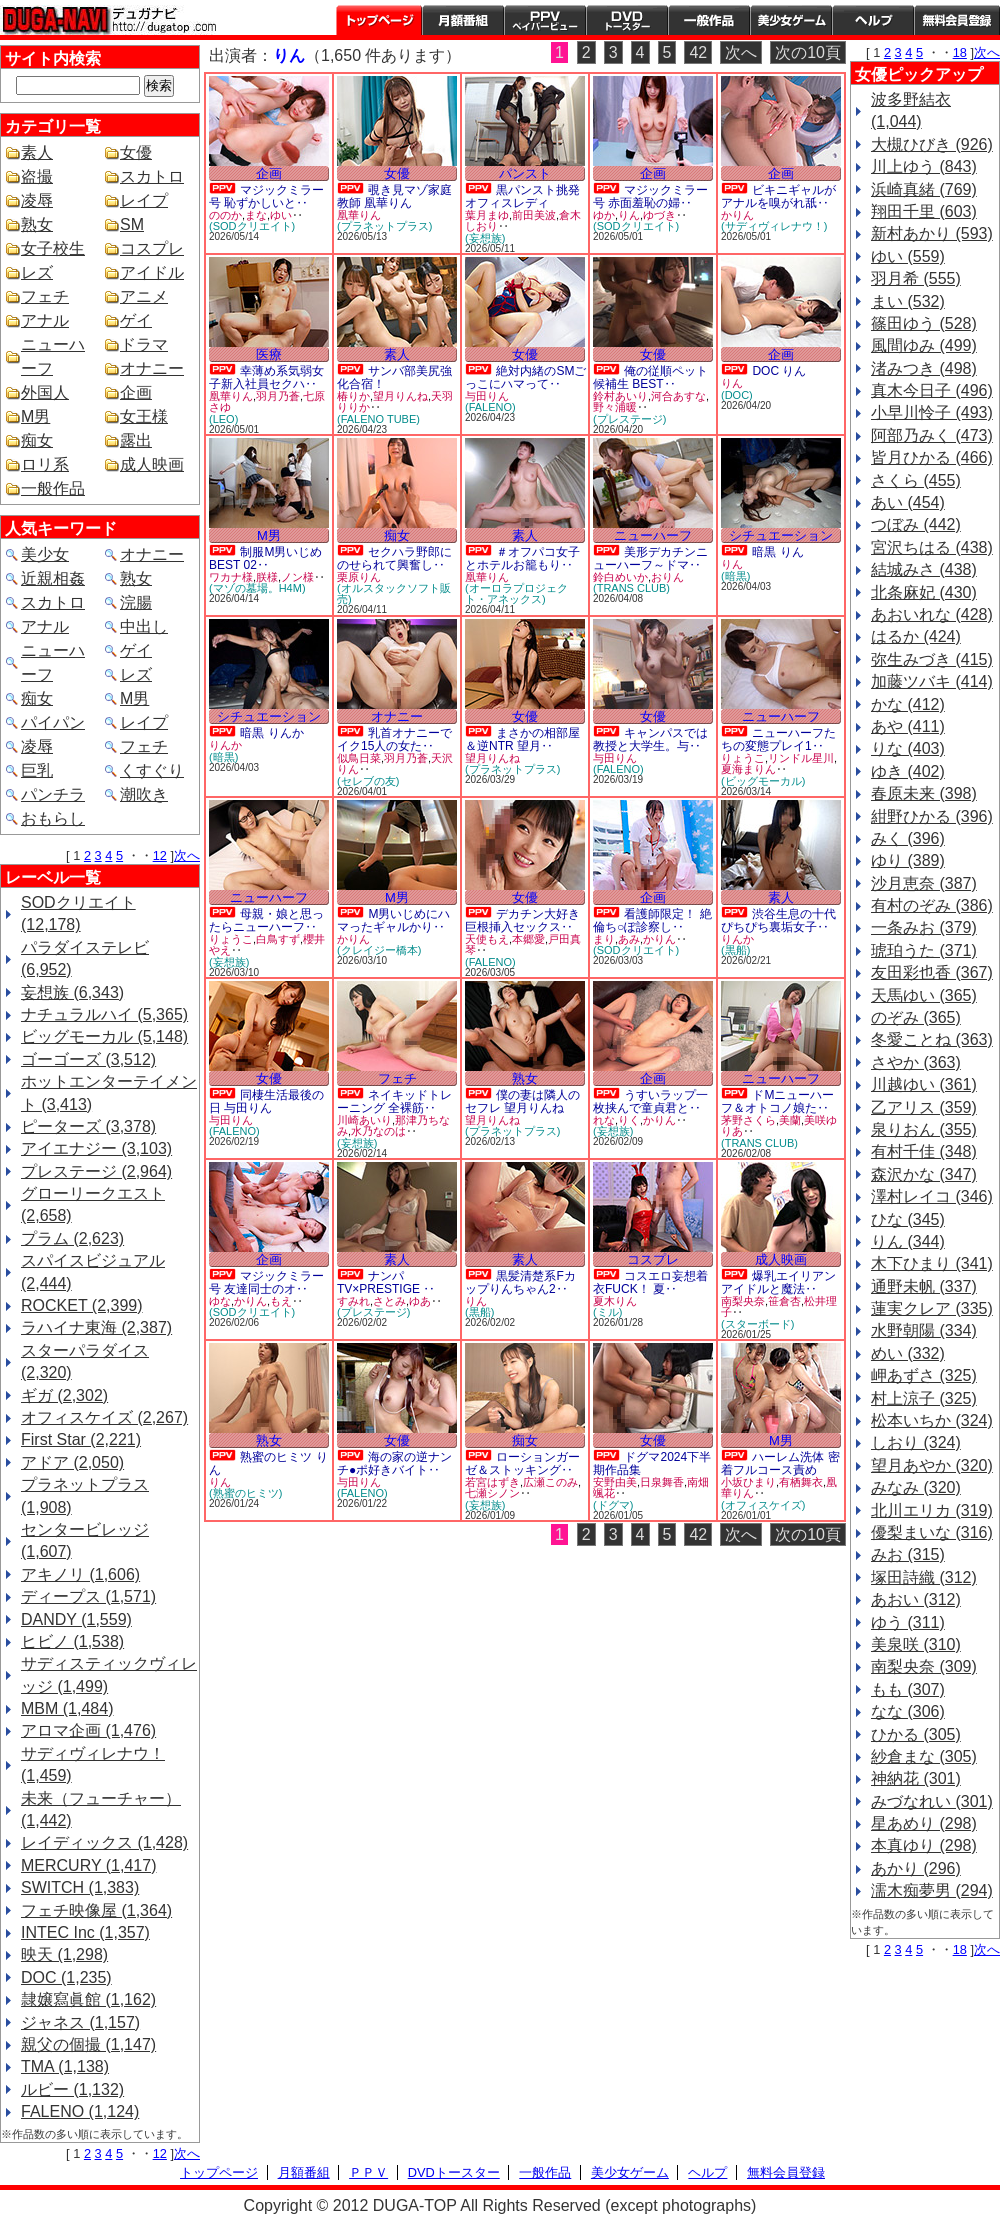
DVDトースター (627, 20)
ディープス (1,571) (88, 1596)
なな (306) (908, 1711)
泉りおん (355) (924, 1129)
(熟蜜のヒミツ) (245, 1493)
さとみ (389, 1301)
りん (629, 215)
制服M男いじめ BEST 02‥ (265, 558)
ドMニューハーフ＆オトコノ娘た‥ (777, 1101)
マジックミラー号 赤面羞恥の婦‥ (650, 196)
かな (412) (908, 704)
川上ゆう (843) (924, 166)
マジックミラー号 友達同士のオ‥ (266, 1282)
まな (256, 215)
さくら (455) (916, 480)
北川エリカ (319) (932, 1510)
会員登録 (957, 20)
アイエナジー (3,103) (96, 1148)
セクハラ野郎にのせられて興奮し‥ (394, 558)
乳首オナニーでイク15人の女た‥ (394, 739)
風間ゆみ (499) (924, 345)
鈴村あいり (620, 396)
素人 (37, 152)
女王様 (144, 416)
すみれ (353, 1301)
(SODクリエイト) (252, 226)
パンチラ (53, 794)
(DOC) (737, 395)
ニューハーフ (653, 535)
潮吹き (144, 794)
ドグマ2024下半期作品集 (652, 1463)
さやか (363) (916, 1062)
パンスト (525, 173)
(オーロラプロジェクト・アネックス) (516, 593)
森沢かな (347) (924, 1174)
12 (160, 855)
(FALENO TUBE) (378, 419)
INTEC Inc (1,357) (85, 1932)
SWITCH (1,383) (80, 1887)
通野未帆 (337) (924, 1286)
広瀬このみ (550, 1482)
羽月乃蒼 (278, 396)
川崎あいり (364, 1120)
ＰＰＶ (368, 2172)
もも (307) (908, 1689)
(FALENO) (490, 407)
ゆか (604, 215)
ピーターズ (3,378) (88, 1126)
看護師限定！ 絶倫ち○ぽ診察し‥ (652, 920)
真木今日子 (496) (932, 390)
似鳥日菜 (359, 758)
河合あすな (678, 396)
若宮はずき (492, 1482)
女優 (136, 152)
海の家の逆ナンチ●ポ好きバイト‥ (394, 1463)
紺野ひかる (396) (932, 816)
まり (604, 939)
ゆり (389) (908, 860)
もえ (281, 1301)
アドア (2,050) (72, 1462)
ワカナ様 (231, 577)
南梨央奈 (743, 1301)
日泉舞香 (662, 1482)
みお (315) (908, 1554)
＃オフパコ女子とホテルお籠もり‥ (522, 558)
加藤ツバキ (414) (932, 681)
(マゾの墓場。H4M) (257, 588)
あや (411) (908, 726)
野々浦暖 (615, 407)
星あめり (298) (924, 1823)
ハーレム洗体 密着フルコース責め (780, 1463)
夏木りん (615, 1301)
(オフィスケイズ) (763, 1505)
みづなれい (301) (932, 1801)
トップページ (379, 20)
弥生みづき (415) (932, 659)
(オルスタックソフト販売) (394, 593)
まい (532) (908, 301)
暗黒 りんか (271, 733)
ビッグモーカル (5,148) (104, 1036)
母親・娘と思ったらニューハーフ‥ (266, 920)
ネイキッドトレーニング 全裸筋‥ (394, 1101)
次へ (187, 855)
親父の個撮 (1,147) (88, 2044)
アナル (45, 320)
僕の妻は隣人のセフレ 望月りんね (522, 1101)
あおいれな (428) (932, 614)
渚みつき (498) (924, 368)
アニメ (144, 296)
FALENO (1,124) (80, 2111)
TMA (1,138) (65, 2066)
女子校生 (53, 248)
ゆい (281, 215)
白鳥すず (278, 939)
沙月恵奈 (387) (924, 883)
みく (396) (908, 838)
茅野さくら (748, 1120)
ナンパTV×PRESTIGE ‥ (386, 1282)
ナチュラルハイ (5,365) (104, 1014)
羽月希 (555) (916, 278)
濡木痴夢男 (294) (932, 1890)
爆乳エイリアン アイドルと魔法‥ (778, 1282)
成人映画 (152, 464)
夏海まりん (748, 769)
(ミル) (607, 1312)
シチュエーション (781, 535)
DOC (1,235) (66, 1977)
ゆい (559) (908, 256)
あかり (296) (916, 1868)
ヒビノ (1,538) (72, 1641)
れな (604, 1120)
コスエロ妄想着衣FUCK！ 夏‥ (650, 1282)
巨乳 (37, 770)
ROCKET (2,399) (82, 1305)
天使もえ (487, 939)
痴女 (37, 440)
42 (698, 52)
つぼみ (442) (916, 524)
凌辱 (37, 200)
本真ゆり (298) (924, 1845)
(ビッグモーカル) (763, 781)
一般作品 (709, 20)
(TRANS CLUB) (631, 588)
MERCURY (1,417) (88, 1865)
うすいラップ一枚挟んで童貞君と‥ (650, 1101)
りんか (225, 745)
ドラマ (144, 344)
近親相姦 (53, 578)
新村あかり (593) (932, 233)
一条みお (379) (924, 927)
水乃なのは (378, 1131)
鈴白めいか (620, 577)
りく (629, 1120)
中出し (144, 626)
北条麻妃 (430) (924, 592)
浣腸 (136, 602)
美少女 (45, 554)
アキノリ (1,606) (80, 1574)
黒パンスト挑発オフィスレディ (522, 196)
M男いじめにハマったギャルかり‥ (393, 920)
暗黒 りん (777, 552)
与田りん (487, 396)
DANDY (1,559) (76, 1619)
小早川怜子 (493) (932, 412)
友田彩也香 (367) (932, 972)
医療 (269, 354)
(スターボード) (757, 1324)
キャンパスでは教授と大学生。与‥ (650, 739)
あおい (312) (916, 1599)
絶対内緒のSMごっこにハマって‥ (525, 377)
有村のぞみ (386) (932, 905)
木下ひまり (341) (932, 1263)
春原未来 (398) (924, 793)
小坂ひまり (748, 1482)
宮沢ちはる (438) (932, 547)
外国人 (45, 392)
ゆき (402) (908, 771)
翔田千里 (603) (924, 211)
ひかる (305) (916, 1734)
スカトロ (152, 176)
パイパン (53, 722)
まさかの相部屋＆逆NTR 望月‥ (522, 739)
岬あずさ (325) (924, 1375)
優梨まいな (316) (932, 1532)
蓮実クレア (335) (932, 1308)
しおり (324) (916, 1442)
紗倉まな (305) (924, 1756)
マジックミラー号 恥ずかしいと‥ (266, 196)
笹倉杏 (784, 1301)
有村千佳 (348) (924, 1151)
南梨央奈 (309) (924, 1666)
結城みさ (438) (924, 569)
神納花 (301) (916, 1778)
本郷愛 (528, 939)
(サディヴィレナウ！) (774, 226)
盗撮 (37, 176)
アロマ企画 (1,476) (88, 1730)
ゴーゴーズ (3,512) (88, 1059)
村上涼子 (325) (924, 1398)
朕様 (267, 577)
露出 (136, 440)
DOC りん (779, 371)
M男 (35, 416)
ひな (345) (908, 1219)
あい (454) (908, 502)
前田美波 (534, 215)
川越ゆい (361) (924, 1084)
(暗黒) (735, 576)
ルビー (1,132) (72, 2089)
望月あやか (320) (932, 1465)
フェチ (45, 296)
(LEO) (223, 419)
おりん (667, 577)
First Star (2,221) (81, 1439)
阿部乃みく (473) (932, 435)
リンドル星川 (801, 758)
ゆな (220, 1301)
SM (132, 224)
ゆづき (659, 215)
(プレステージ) (629, 419)
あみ (629, 939)
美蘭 (790, 1120)
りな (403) (908, 748)
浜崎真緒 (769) (924, 189)
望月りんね (400, 396)
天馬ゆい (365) (924, 995)
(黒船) (735, 950)
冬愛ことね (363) (932, 1039)
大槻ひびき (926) (932, 144)
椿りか (353, 396)
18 (960, 52)
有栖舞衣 (801, 1482)
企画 (136, 392)
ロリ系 (45, 464)
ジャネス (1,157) (80, 2022)
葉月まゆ (487, 215)
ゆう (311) (908, 1622)
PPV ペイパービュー (545, 20)
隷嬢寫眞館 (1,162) (88, 1999)
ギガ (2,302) (64, 1395)
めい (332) (908, 1353)
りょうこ (743, 758)
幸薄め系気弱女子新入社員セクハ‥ (266, 377)
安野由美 (615, 1482)
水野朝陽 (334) (924, 1330)
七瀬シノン (492, 1493)
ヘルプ (873, 20)
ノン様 (297, 577)
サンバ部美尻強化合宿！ (394, 377)
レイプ (144, 200)
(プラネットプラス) (384, 226)
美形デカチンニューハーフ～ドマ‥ (650, 558)
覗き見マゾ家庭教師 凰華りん (394, 196)
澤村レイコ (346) (932, 1196)
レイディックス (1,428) (104, 1842)
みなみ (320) (916, 1487)
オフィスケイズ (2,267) (104, 1417)
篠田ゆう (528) (924, 323)
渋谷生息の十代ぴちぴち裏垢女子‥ (778, 920)
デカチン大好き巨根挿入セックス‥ (522, 920)
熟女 (37, 224)
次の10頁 (808, 52)
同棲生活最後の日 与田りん (266, 1101)
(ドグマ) (613, 1505)
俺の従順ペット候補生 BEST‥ (650, 377)
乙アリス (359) (924, 1107)
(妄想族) (485, 238)
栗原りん (359, 577)
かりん (737, 215)
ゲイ (136, 320)
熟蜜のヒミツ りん (268, 1463)
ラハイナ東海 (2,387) (96, 1327)
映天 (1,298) (64, 1954)
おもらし (53, 818)
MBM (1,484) (67, 1708)
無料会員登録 (786, 2172)
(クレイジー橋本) (379, 950)
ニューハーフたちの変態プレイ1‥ (778, 739)
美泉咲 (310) (916, 1644)
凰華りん (359, 215)
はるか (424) (916, 636)
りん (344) (908, 1241)
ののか (225, 215)
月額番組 (463, 20)
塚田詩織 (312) (924, 1577)
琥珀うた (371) (924, 950)
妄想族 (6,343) (72, 992)
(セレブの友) (368, 781)
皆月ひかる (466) (932, 457)
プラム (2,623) (72, 1238)
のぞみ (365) (916, 1017)
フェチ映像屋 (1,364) (96, 1910)
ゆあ (420, 1301)
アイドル (152, 272)
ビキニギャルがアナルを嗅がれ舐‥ (778, 196)
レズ (37, 272)
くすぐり (152, 770)
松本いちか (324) (932, 1420)
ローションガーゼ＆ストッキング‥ (522, 1463)
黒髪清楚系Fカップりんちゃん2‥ (520, 1282)
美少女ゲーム (791, 20)
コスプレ (152, 248)
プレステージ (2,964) (96, 1171)
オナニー (152, 368)
